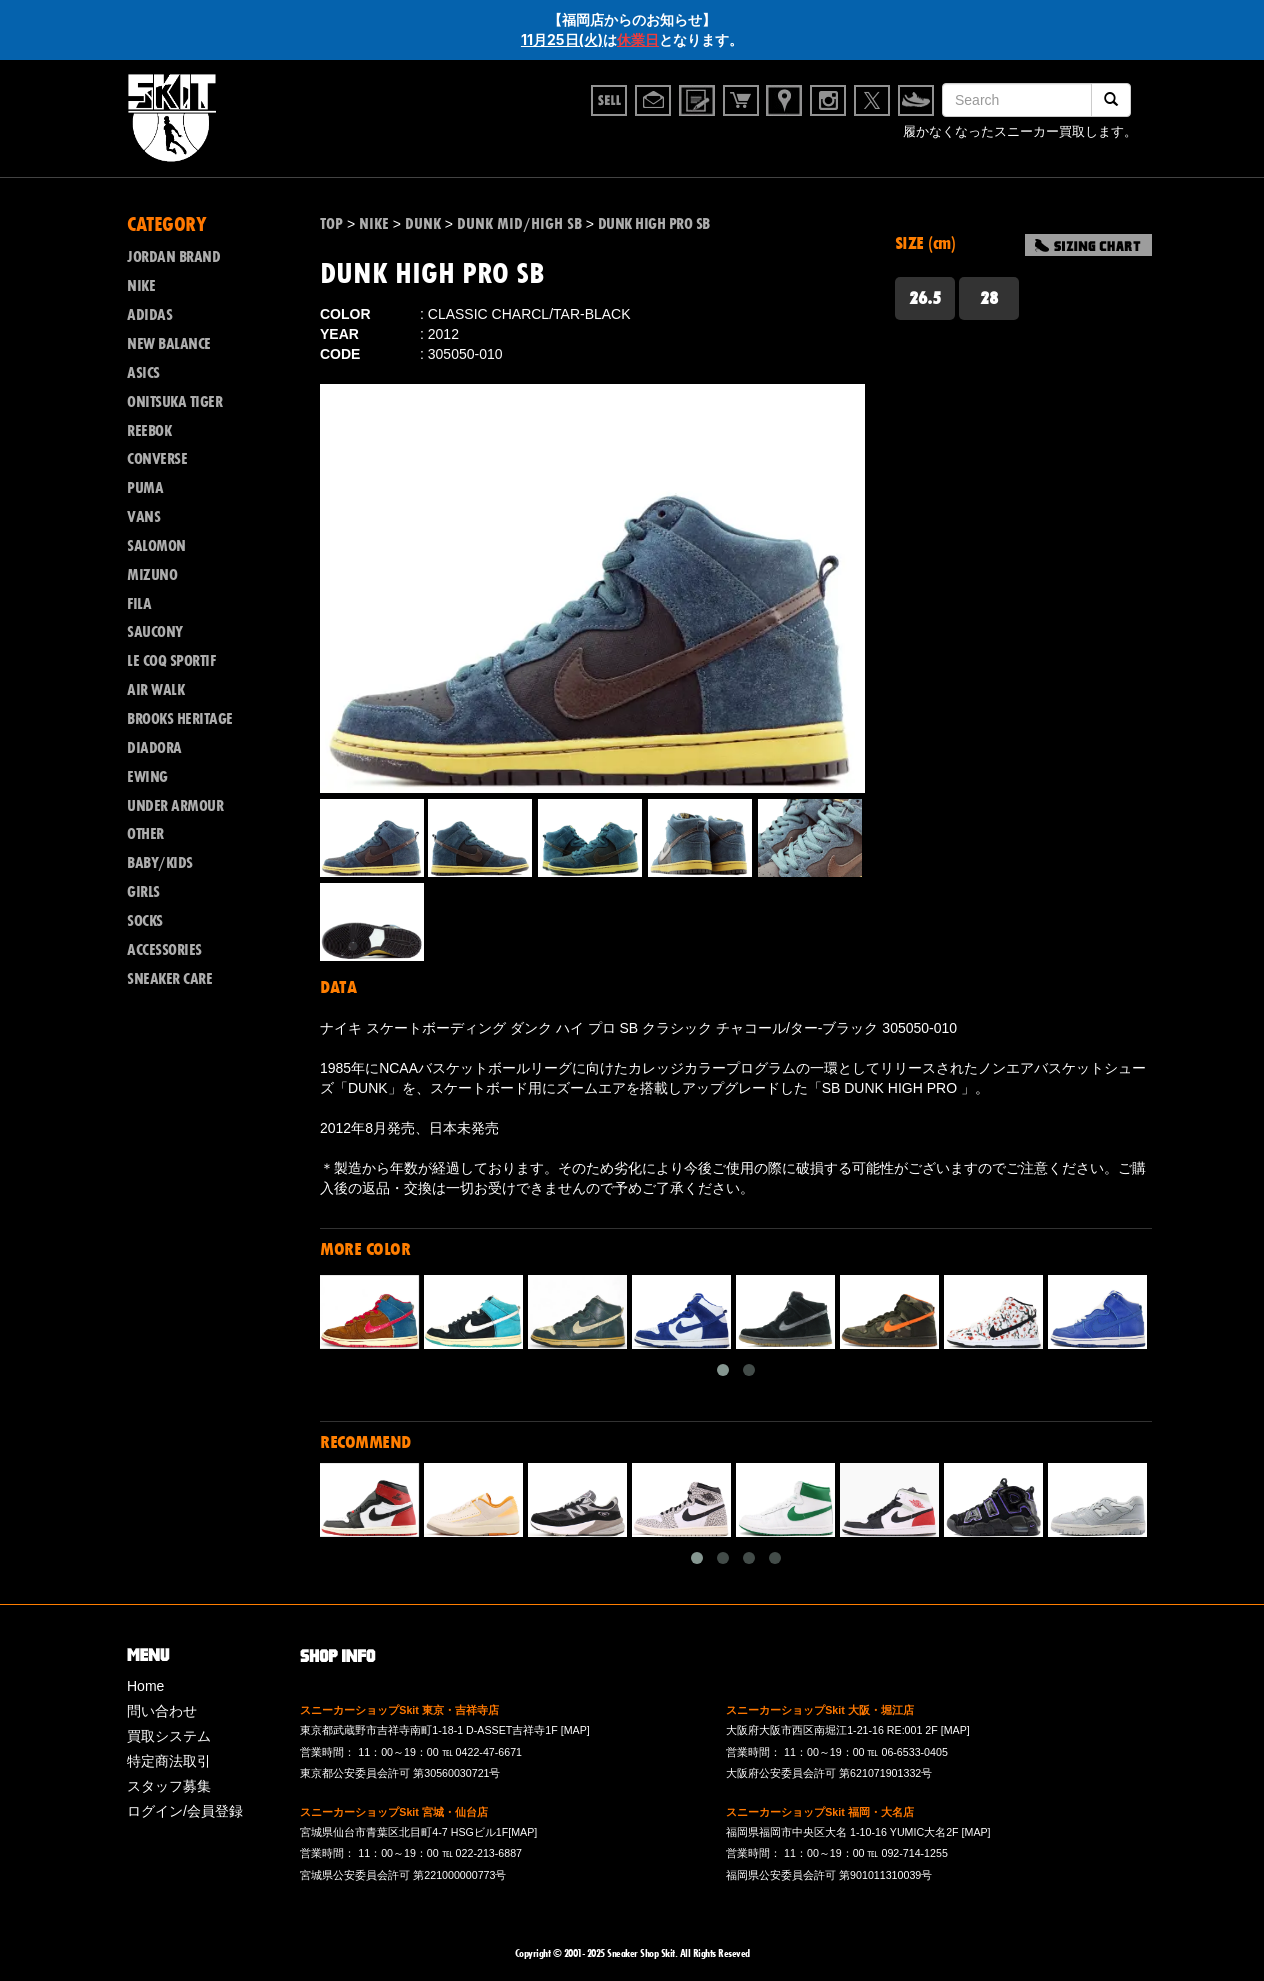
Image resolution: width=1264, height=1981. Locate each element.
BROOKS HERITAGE (180, 719)
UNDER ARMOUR (175, 806)
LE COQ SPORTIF (171, 661)
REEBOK (149, 431)
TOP (331, 224)
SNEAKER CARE (169, 979)
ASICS (143, 373)
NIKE (141, 286)
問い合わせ (162, 1711)
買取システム (169, 1736)
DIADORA (154, 748)
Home (145, 1686)
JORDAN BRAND (173, 257)
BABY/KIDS (160, 863)
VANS (143, 517)
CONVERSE (157, 459)
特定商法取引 (169, 1761)
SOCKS (145, 921)
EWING (147, 777)
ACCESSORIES (164, 950)
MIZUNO (152, 575)
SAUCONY (155, 632)
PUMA (145, 488)
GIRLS (143, 892)
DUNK (423, 224)
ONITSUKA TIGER (174, 402)
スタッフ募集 (169, 1786)
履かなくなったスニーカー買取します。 (1020, 133)
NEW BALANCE (169, 344)
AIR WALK (155, 690)
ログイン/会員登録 (185, 1811)
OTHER (145, 834)
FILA (139, 604)
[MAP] (575, 1730)
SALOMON (156, 546)
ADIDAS (149, 315)
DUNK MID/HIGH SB (519, 224)
